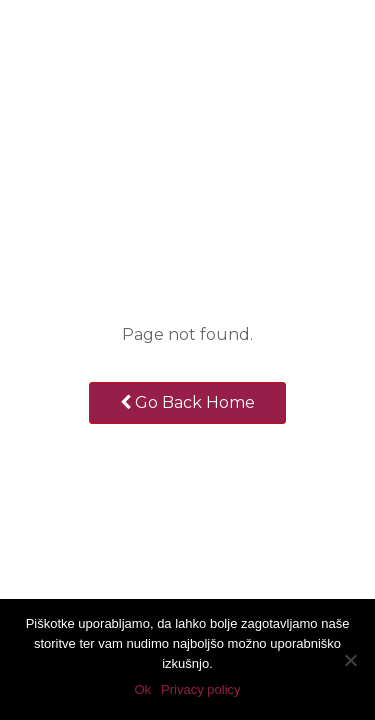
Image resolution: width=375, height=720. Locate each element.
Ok (142, 689)
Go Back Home (187, 402)
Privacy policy (200, 689)
